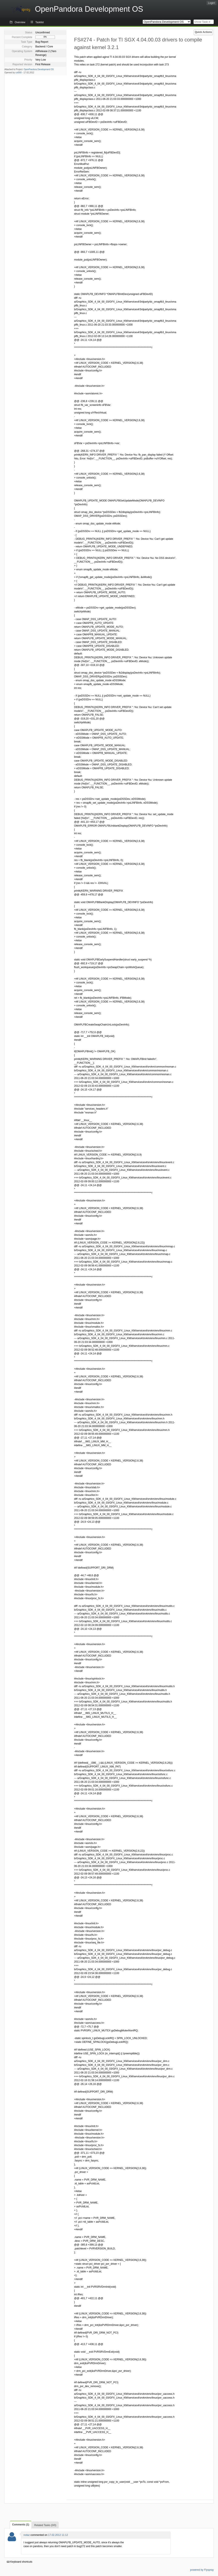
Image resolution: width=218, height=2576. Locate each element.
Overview (20, 22)
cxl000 (19, 72)
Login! (211, 2)
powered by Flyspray (202, 2569)
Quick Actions (203, 32)
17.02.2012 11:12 (58, 2535)
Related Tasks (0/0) (45, 2525)
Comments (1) (20, 2524)
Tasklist (39, 22)
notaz (26, 2535)
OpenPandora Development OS (39, 69)
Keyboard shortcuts (19, 2561)
